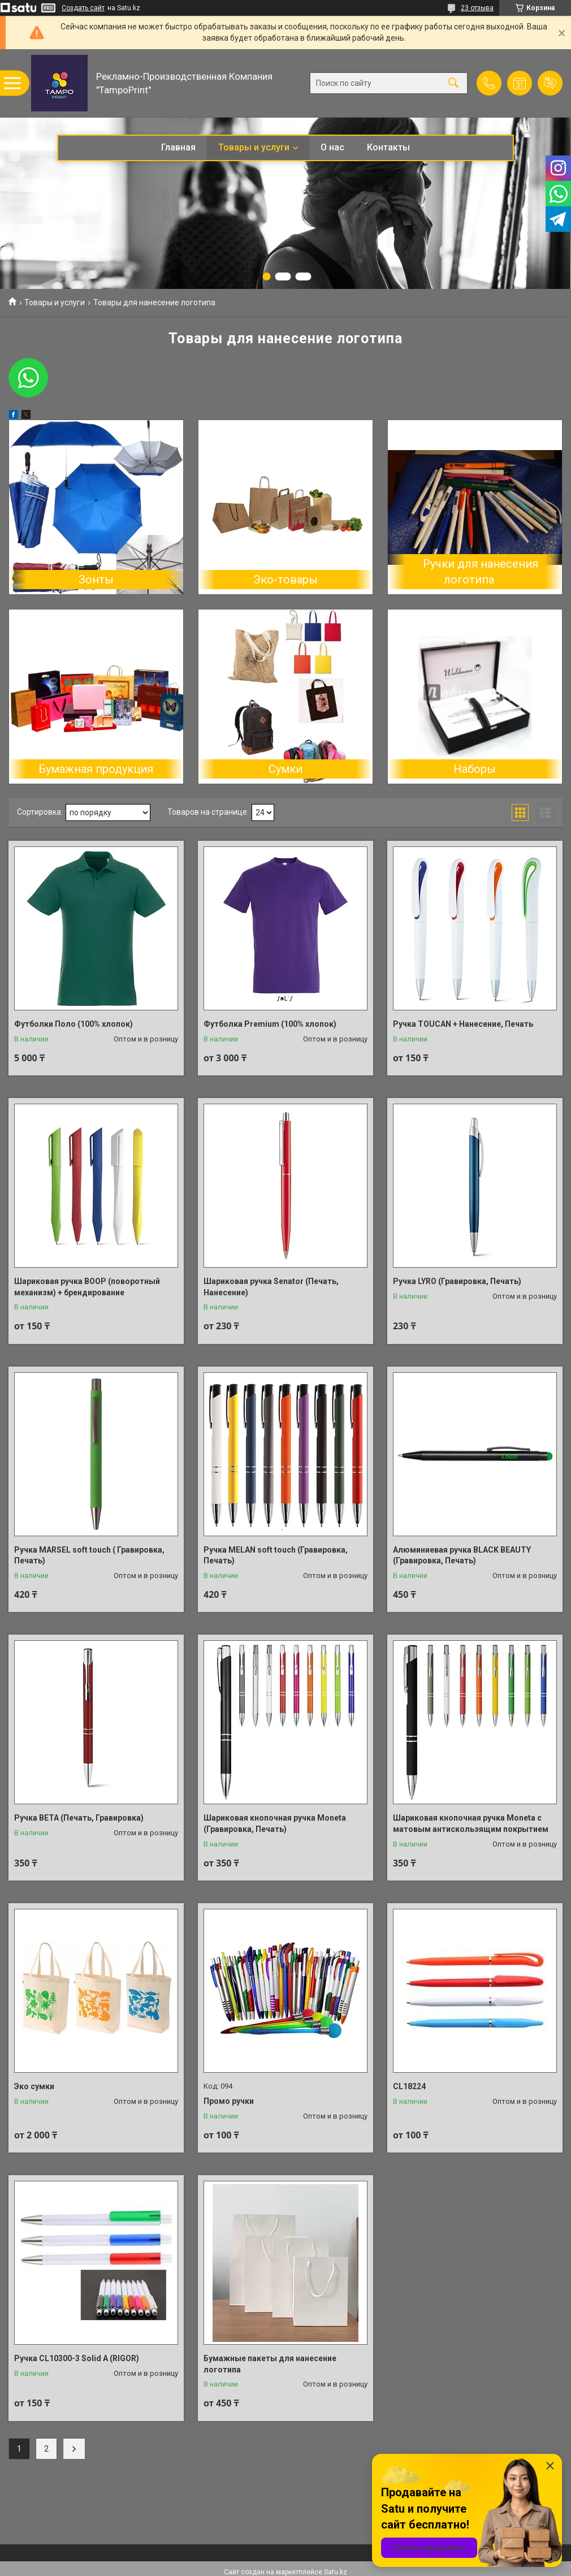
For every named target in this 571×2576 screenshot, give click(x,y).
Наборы (474, 769)
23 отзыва (477, 8)
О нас (332, 147)
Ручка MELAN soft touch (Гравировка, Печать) (276, 1555)
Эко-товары (285, 579)
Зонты (96, 579)
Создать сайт (83, 8)
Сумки (285, 769)
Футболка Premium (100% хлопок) (270, 1023)
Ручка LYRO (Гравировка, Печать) (457, 1281)
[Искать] (453, 83)
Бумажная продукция (95, 769)
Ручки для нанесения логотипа (480, 571)
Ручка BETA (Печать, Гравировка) (79, 1817)
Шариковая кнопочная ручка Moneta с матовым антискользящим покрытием (470, 1823)
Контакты (388, 147)
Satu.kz (335, 2572)
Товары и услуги (253, 147)
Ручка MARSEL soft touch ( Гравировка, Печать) (89, 1555)
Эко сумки (34, 2086)
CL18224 (409, 2086)
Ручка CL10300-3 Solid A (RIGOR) (76, 2358)
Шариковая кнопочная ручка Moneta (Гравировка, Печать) (275, 1823)
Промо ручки (229, 2101)
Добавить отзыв (550, 83)
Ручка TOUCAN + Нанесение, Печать (463, 1023)
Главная (178, 147)
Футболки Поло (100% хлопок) (73, 1023)
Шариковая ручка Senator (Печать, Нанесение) (271, 1287)
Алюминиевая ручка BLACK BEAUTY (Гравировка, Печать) (462, 1555)
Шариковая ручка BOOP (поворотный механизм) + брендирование (87, 1287)
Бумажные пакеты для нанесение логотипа (270, 2364)
